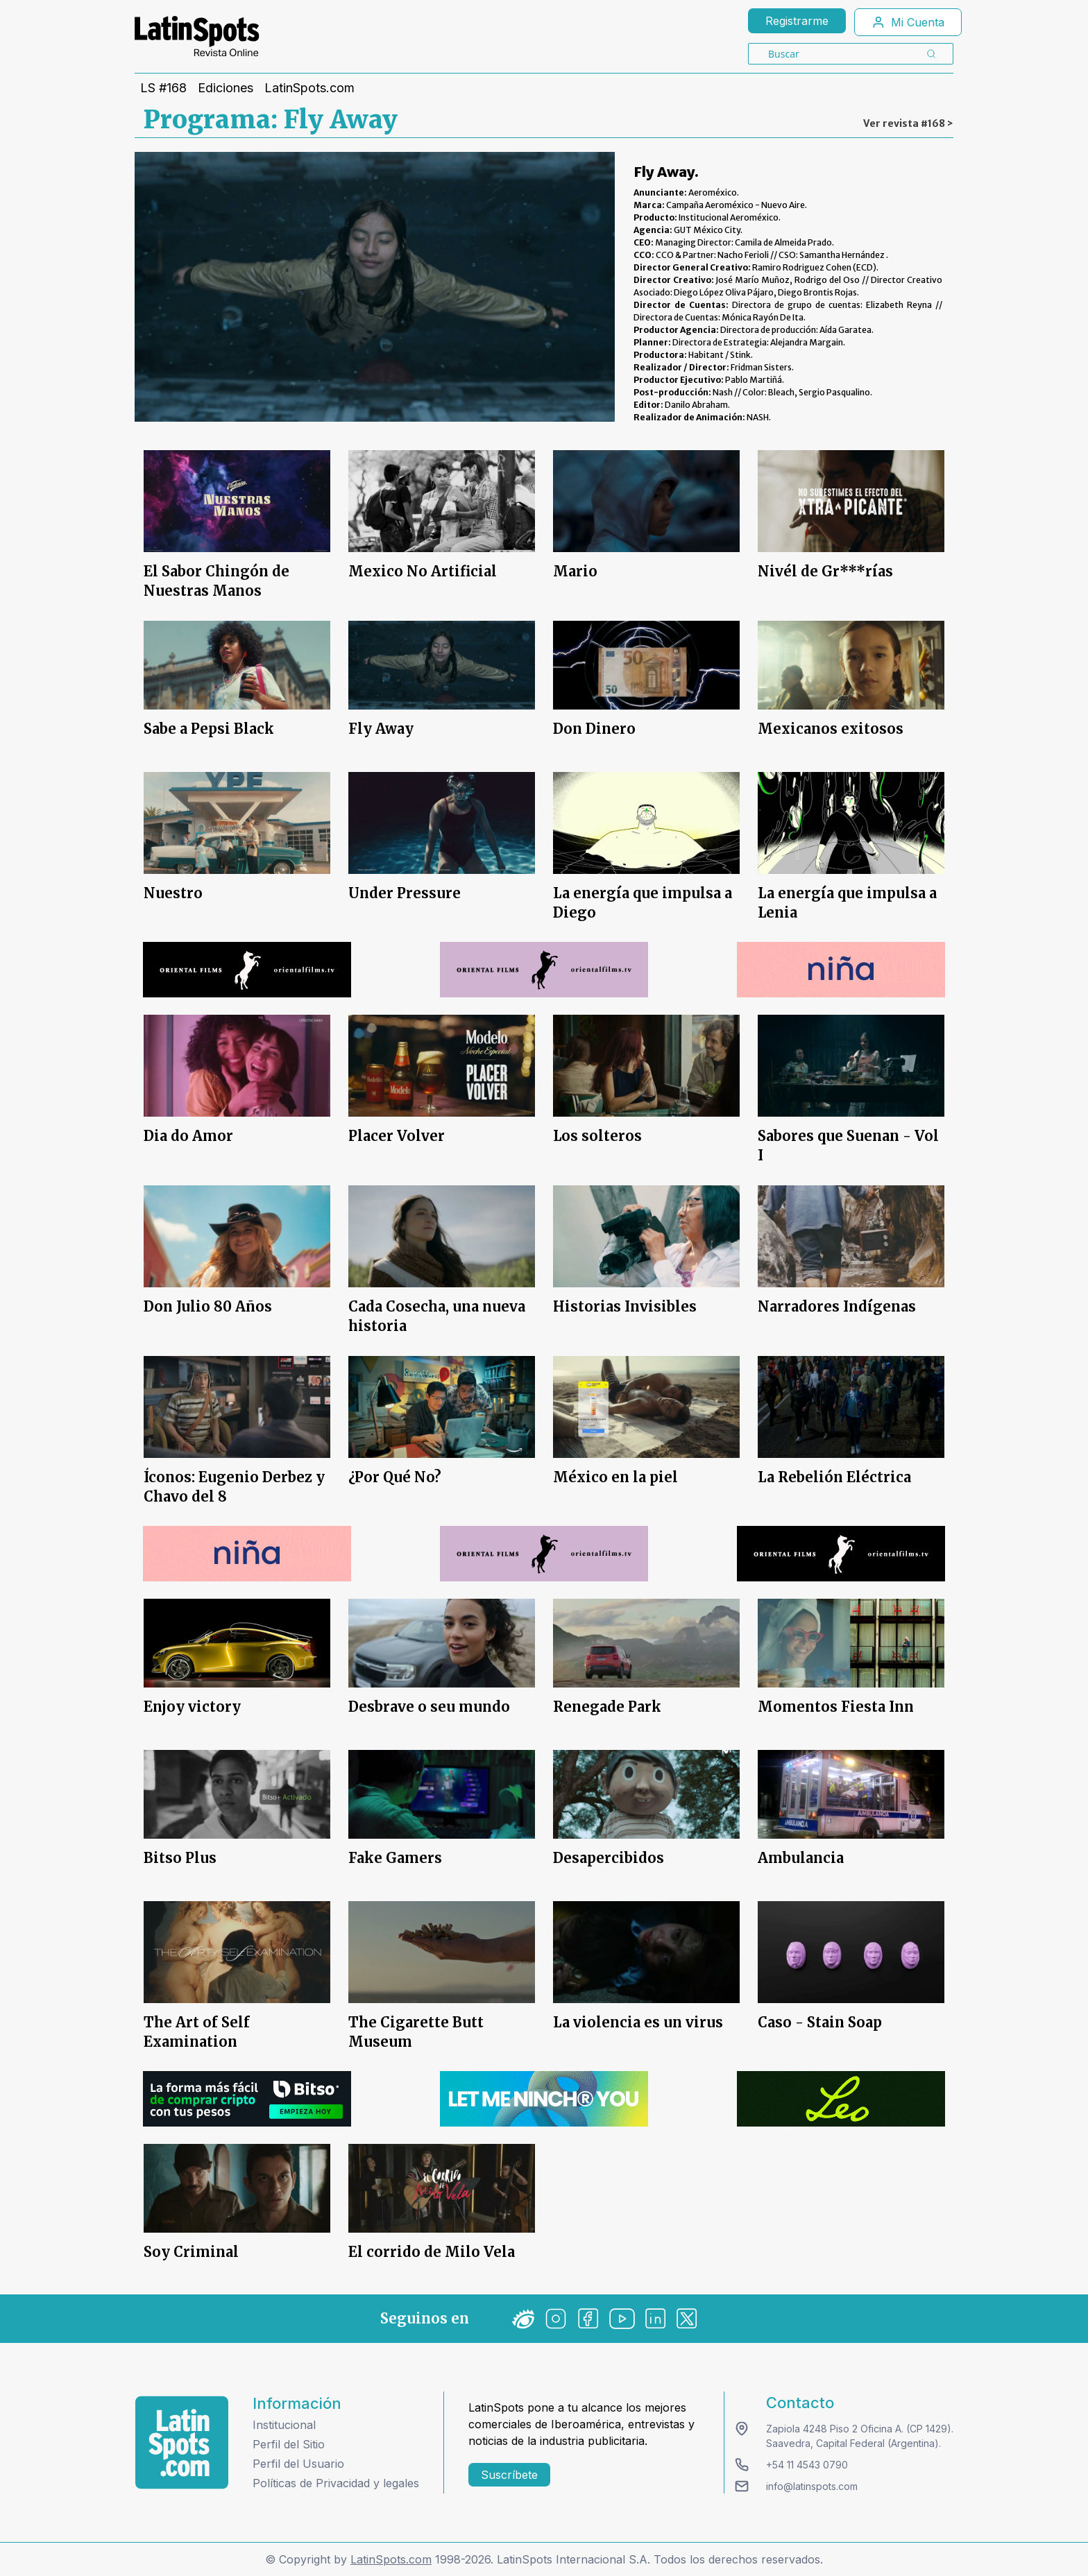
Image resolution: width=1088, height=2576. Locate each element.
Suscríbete (509, 2475)
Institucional (284, 2425)
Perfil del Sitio (289, 2444)
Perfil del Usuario (298, 2464)
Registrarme (796, 21)
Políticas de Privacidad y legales (336, 2483)
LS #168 (163, 88)
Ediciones (225, 88)
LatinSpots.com (309, 88)
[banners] (247, 969)
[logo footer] (181, 2442)
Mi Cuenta (908, 22)
